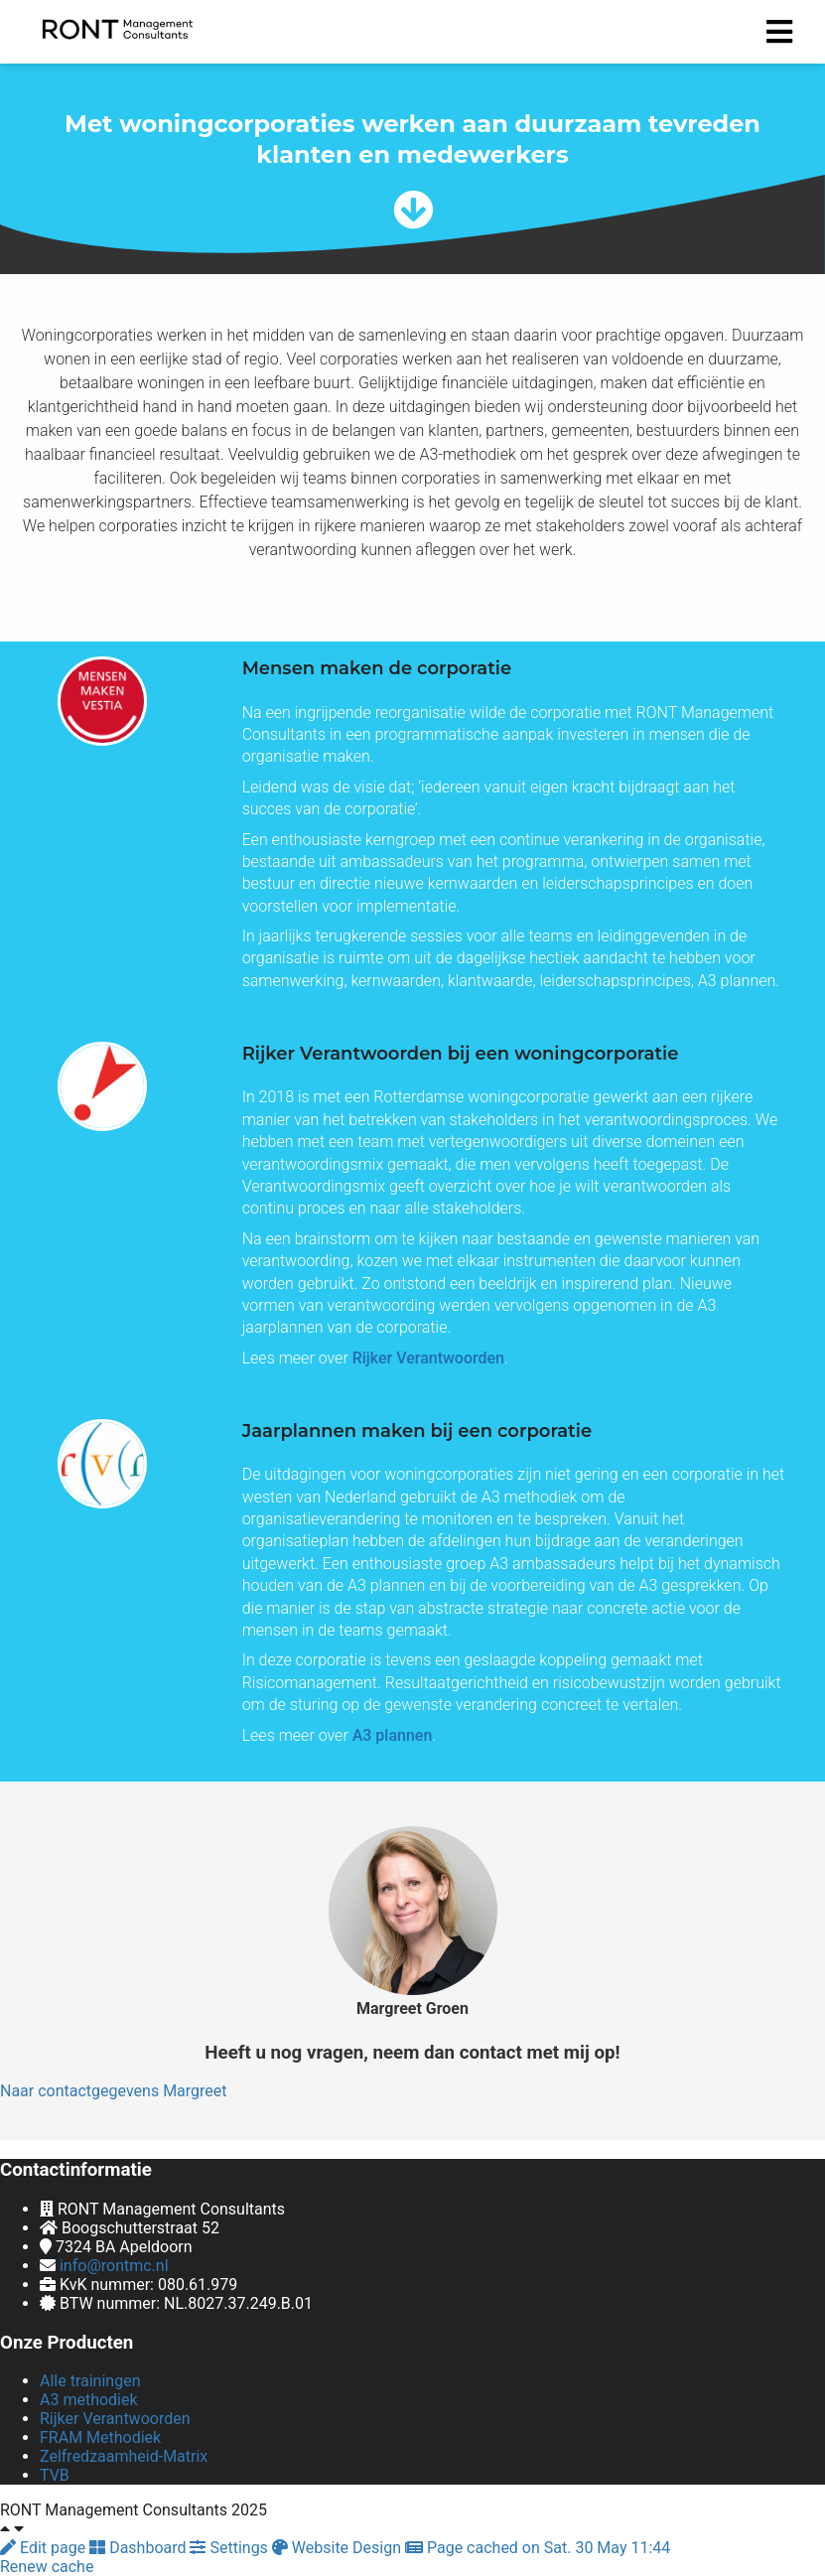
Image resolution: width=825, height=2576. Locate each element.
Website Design (338, 2547)
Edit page (44, 2547)
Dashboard (139, 2547)
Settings (230, 2547)
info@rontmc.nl (114, 2265)
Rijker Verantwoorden (428, 1358)
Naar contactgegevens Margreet (113, 2090)
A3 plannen (392, 1735)
